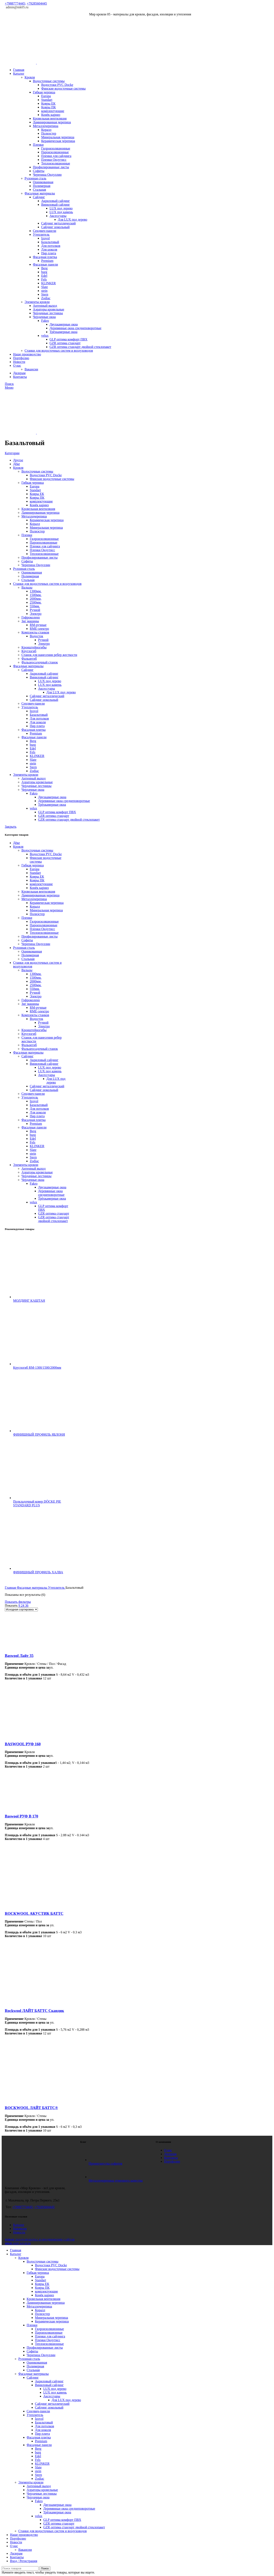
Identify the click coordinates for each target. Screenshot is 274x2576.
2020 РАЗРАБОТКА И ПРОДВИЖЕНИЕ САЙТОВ (40, 2239)
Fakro (45, 320)
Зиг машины (30, 1004)
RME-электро (39, 1011)
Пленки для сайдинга (56, 156)
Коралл (46, 129)
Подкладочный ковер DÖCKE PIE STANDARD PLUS (37, 1503)
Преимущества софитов (105, 2163)
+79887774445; (15, 3)
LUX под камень (61, 212)
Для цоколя (49, 249)
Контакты (171, 2157)
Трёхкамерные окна (63, 332)
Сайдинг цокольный (55, 227)
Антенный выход (45, 305)
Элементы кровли (37, 302)
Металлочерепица (45, 126)
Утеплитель (41, 234)
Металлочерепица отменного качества (116, 2180)
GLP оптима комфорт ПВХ (68, 339)
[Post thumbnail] (96, 2160)
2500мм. (35, 985)
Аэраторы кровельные (48, 309)
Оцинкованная (43, 182)
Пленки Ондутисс (54, 159)
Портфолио (172, 2161)
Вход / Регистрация (23, 2561)
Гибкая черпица (44, 92)
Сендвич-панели (44, 231)
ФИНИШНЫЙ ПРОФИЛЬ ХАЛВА (38, 1572)
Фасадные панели (45, 264)
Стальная (39, 189)
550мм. (35, 989)
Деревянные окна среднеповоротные (75, 328)
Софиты (38, 171)
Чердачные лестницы (48, 313)
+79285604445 (37, 3)
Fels (44, 279)
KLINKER (48, 283)
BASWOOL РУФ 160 (23, 1744)
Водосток (36, 1019)
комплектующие (52, 111)
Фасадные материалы (40, 193)
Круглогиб (28, 1034)
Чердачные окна (44, 317)
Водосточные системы (48, 81)
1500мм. (35, 977)
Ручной (35, 992)
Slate (44, 287)
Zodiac (45, 298)
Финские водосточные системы (63, 88)
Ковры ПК (48, 107)
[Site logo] (21, 62)
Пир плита (48, 253)
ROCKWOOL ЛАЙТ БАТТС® (31, 2108)
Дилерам (170, 2154)
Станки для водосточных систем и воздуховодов (59, 350)
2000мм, (35, 981)
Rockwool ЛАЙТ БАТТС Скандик (34, 2010)
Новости (19, 2232)
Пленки (38, 144)
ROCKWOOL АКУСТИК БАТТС (34, 1913)
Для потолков (50, 245)
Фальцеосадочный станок (39, 1048)
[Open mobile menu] (9, 387)
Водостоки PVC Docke (57, 85)
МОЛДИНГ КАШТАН (29, 1300)
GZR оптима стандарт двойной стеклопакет (80, 347)
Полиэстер (48, 133)
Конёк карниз (50, 114)
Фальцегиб (29, 1045)
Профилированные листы (51, 167)
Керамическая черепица (58, 141)
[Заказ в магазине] (21, 1609)
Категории (12, 453)
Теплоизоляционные (55, 163)
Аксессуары (58, 216)
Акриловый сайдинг (55, 201)
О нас (168, 2150)
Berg (44, 268)
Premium (47, 260)
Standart (46, 99)
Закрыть (10, 826)
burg (44, 272)
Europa (46, 96)
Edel (44, 275)
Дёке (16, 843)
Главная (11, 1587)
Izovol (45, 238)
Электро (35, 996)
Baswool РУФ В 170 (21, 1816)
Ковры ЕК (48, 103)
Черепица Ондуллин (47, 174)
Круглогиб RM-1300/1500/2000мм (37, 1367)
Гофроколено (30, 1000)
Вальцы (26, 970)
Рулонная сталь (35, 178)
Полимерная (41, 186)
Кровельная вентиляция (50, 118)
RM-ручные (38, 1007)
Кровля (30, 77)
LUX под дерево (61, 208)
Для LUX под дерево (72, 219)
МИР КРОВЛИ (18, 2243)
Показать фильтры (18, 1602)
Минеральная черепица (57, 137)
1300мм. (35, 974)
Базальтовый (50, 242)
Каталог (18, 2225)
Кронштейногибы (34, 1030)
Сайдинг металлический (58, 223)
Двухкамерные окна (64, 324)
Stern (44, 294)
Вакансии (31, 369)
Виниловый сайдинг (55, 204)
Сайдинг (39, 197)
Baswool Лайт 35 (19, 1655)
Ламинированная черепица (52, 122)
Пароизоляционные (55, 152)
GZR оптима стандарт (65, 343)
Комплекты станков (35, 1015)
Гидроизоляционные (55, 148)
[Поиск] (9, 384)
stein (44, 290)
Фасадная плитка (45, 257)
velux (45, 335)
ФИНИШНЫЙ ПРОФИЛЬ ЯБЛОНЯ (39, 1434)
